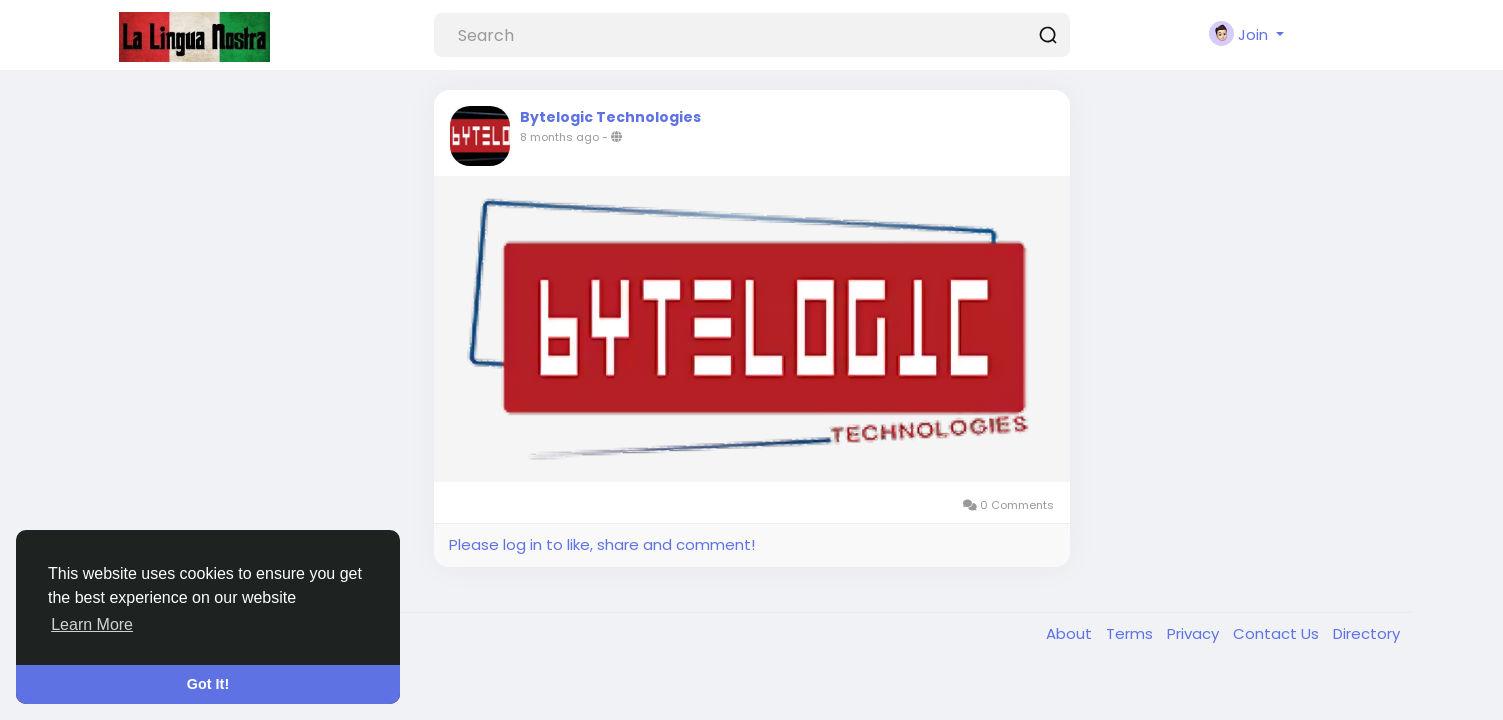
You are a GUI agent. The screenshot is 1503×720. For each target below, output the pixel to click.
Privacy (1195, 633)
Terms (1131, 633)
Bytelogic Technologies (610, 117)
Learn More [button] (92, 624)
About (1071, 633)
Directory (1366, 633)
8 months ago (559, 137)
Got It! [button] (208, 684)
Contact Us (1278, 633)
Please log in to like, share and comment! (602, 544)
